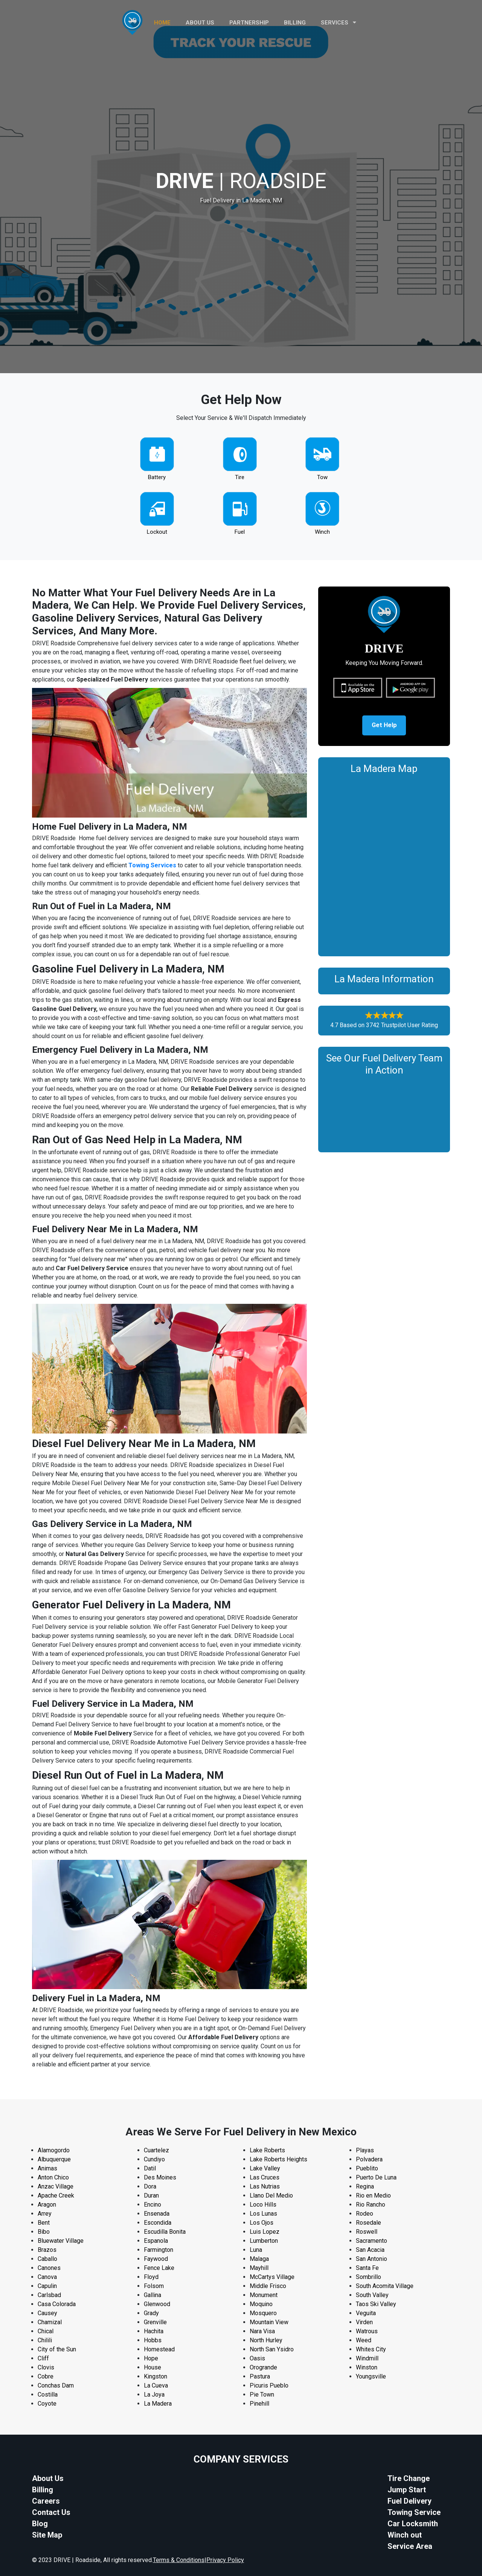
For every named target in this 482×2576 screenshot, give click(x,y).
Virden (364, 2322)
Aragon (47, 2204)
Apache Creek (56, 2195)
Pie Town (262, 2394)
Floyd (151, 2276)
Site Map (47, 2534)
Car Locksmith (412, 2523)
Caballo (47, 2258)
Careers (46, 2501)
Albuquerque (54, 2159)
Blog (40, 2523)
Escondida (157, 2222)
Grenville (155, 2322)
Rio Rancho (370, 2204)
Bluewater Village (61, 2240)
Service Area (409, 2546)
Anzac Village (55, 2186)
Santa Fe (367, 2267)
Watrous (367, 2331)
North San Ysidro (272, 2349)
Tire (239, 477)
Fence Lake (159, 2267)
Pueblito (367, 2168)
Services (338, 22)
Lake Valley (265, 2168)
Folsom (154, 2286)
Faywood (156, 2258)
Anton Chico (53, 2177)
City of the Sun (57, 2349)
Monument (264, 2295)
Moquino (261, 2304)
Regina (365, 2186)
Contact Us (51, 2512)
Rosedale (368, 2222)
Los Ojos (261, 2222)
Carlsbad (49, 2295)
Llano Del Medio (271, 2195)
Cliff (43, 2358)
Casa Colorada (57, 2304)
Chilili (45, 2340)
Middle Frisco (268, 2286)
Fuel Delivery (409, 2501)
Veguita (366, 2313)
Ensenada (156, 2213)
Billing (295, 22)
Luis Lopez (264, 2231)
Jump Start (406, 2489)
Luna (256, 2249)
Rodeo (364, 2213)
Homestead (159, 2349)
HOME (162, 22)
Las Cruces (264, 2177)
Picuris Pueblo (269, 2385)
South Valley (372, 2295)
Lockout (157, 531)
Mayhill (259, 2267)
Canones (49, 2267)
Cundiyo (154, 2159)
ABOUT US (200, 22)
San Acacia (370, 2249)
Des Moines (160, 2177)
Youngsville (371, 2376)
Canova (47, 2276)
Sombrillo (368, 2276)
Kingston (155, 2376)
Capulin (47, 2286)
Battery (157, 477)
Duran (151, 2195)
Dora (150, 2186)
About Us (48, 2478)
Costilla (48, 2394)
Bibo (44, 2231)
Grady (151, 2313)
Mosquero (263, 2313)
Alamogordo (54, 2150)
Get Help (384, 727)
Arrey (45, 2213)
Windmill (367, 2358)
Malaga (259, 2258)
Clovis (46, 2367)
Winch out (404, 2534)
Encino (152, 2204)
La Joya (154, 2394)
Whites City (371, 2349)
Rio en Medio (373, 2195)
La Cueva (156, 2385)
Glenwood (157, 2304)
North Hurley (266, 2340)
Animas (47, 2168)
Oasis (257, 2358)
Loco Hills (263, 2204)
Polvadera (369, 2159)
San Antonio (371, 2258)
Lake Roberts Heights (278, 2159)
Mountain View (269, 2322)
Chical (45, 2331)
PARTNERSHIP (249, 22)
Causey (47, 2313)
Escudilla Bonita (165, 2231)
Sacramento (371, 2240)
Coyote (47, 2403)
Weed (363, 2340)
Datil (150, 2168)
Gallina (152, 2295)
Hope (151, 2358)
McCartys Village (272, 2276)
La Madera (158, 2403)
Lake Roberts (267, 2150)
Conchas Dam (56, 2385)
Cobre (45, 2376)
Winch (322, 531)
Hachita (153, 2331)
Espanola (156, 2240)
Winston (366, 2367)
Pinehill (259, 2403)
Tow (322, 477)
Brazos (47, 2249)
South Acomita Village (384, 2286)
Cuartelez (156, 2150)
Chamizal (50, 2322)
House (152, 2367)
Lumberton (264, 2240)
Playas (365, 2150)
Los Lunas (263, 2213)
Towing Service (414, 2512)
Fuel (240, 531)
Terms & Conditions (178, 2560)
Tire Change (408, 2478)
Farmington (158, 2249)
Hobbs (153, 2340)
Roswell (366, 2231)
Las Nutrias (265, 2186)
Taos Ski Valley (376, 2304)
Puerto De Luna (376, 2177)
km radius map (384, 866)
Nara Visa (262, 2331)
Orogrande (263, 2367)
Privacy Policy (225, 2560)
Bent (44, 2222)
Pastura (260, 2376)
